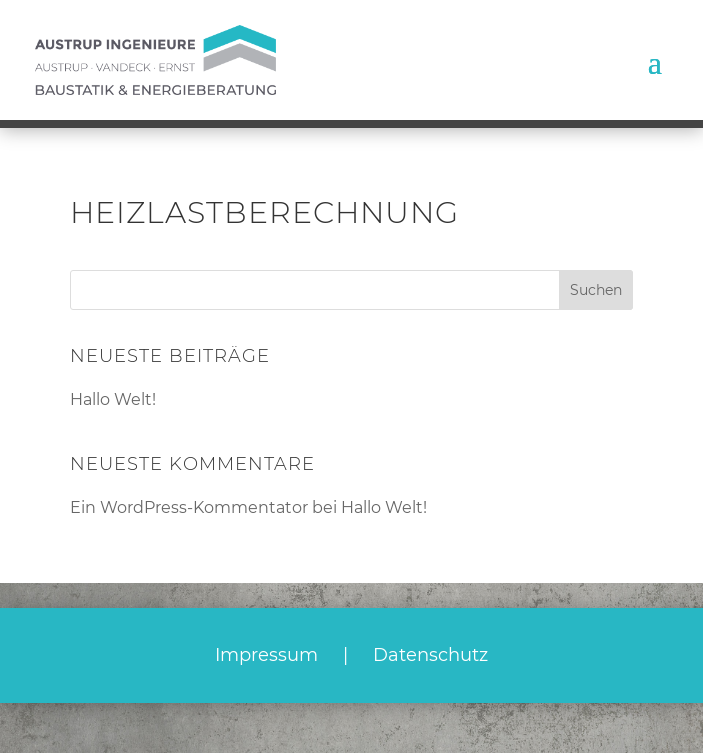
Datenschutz (430, 655)
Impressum (266, 655)
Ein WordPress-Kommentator (189, 507)
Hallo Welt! (113, 399)
